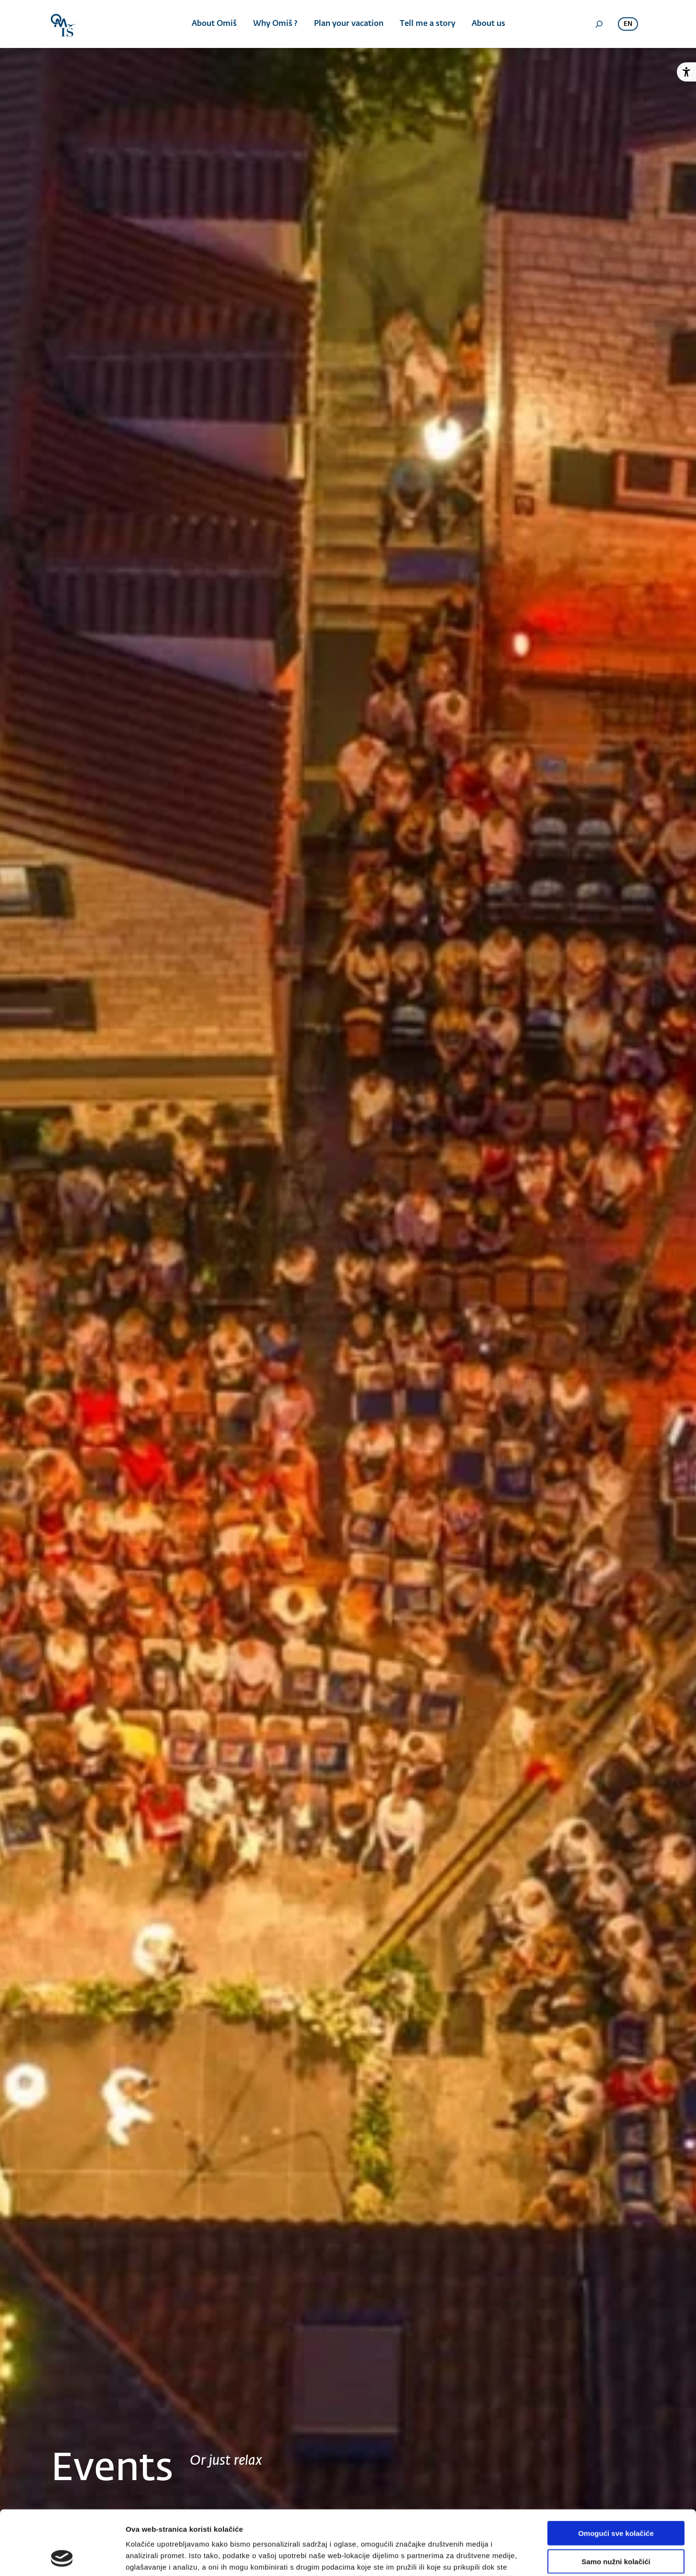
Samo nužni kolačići (615, 2501)
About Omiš (214, 24)
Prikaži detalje (496, 2557)
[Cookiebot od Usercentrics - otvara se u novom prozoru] (62, 2557)
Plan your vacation (348, 24)
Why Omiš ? (275, 24)
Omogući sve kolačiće (616, 2473)
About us (488, 24)
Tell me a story (427, 24)
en (628, 24)
